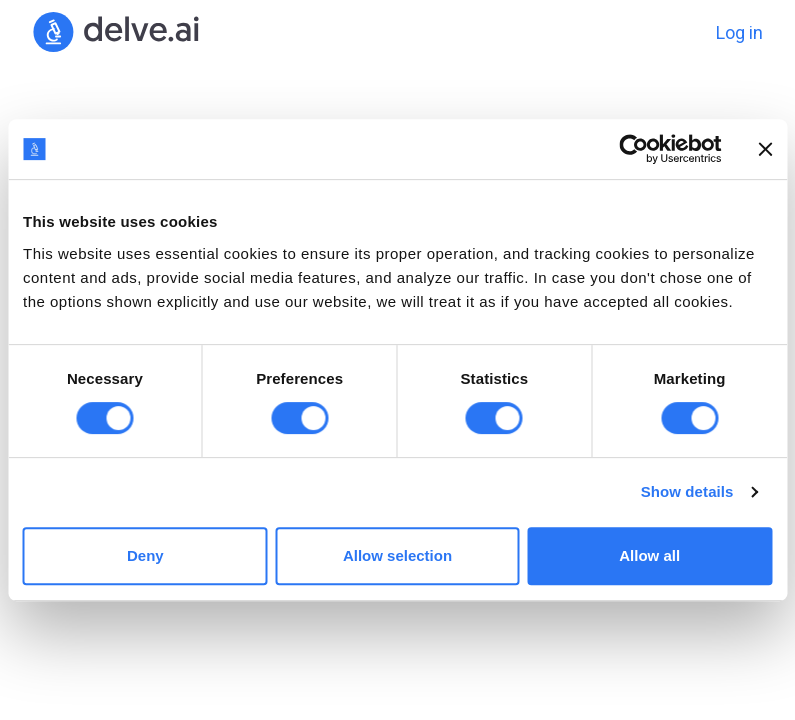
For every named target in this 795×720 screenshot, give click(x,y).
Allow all (649, 555)
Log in (739, 32)
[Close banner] (765, 149)
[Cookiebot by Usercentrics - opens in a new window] (633, 149)
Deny (145, 555)
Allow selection (397, 555)
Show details (687, 491)
